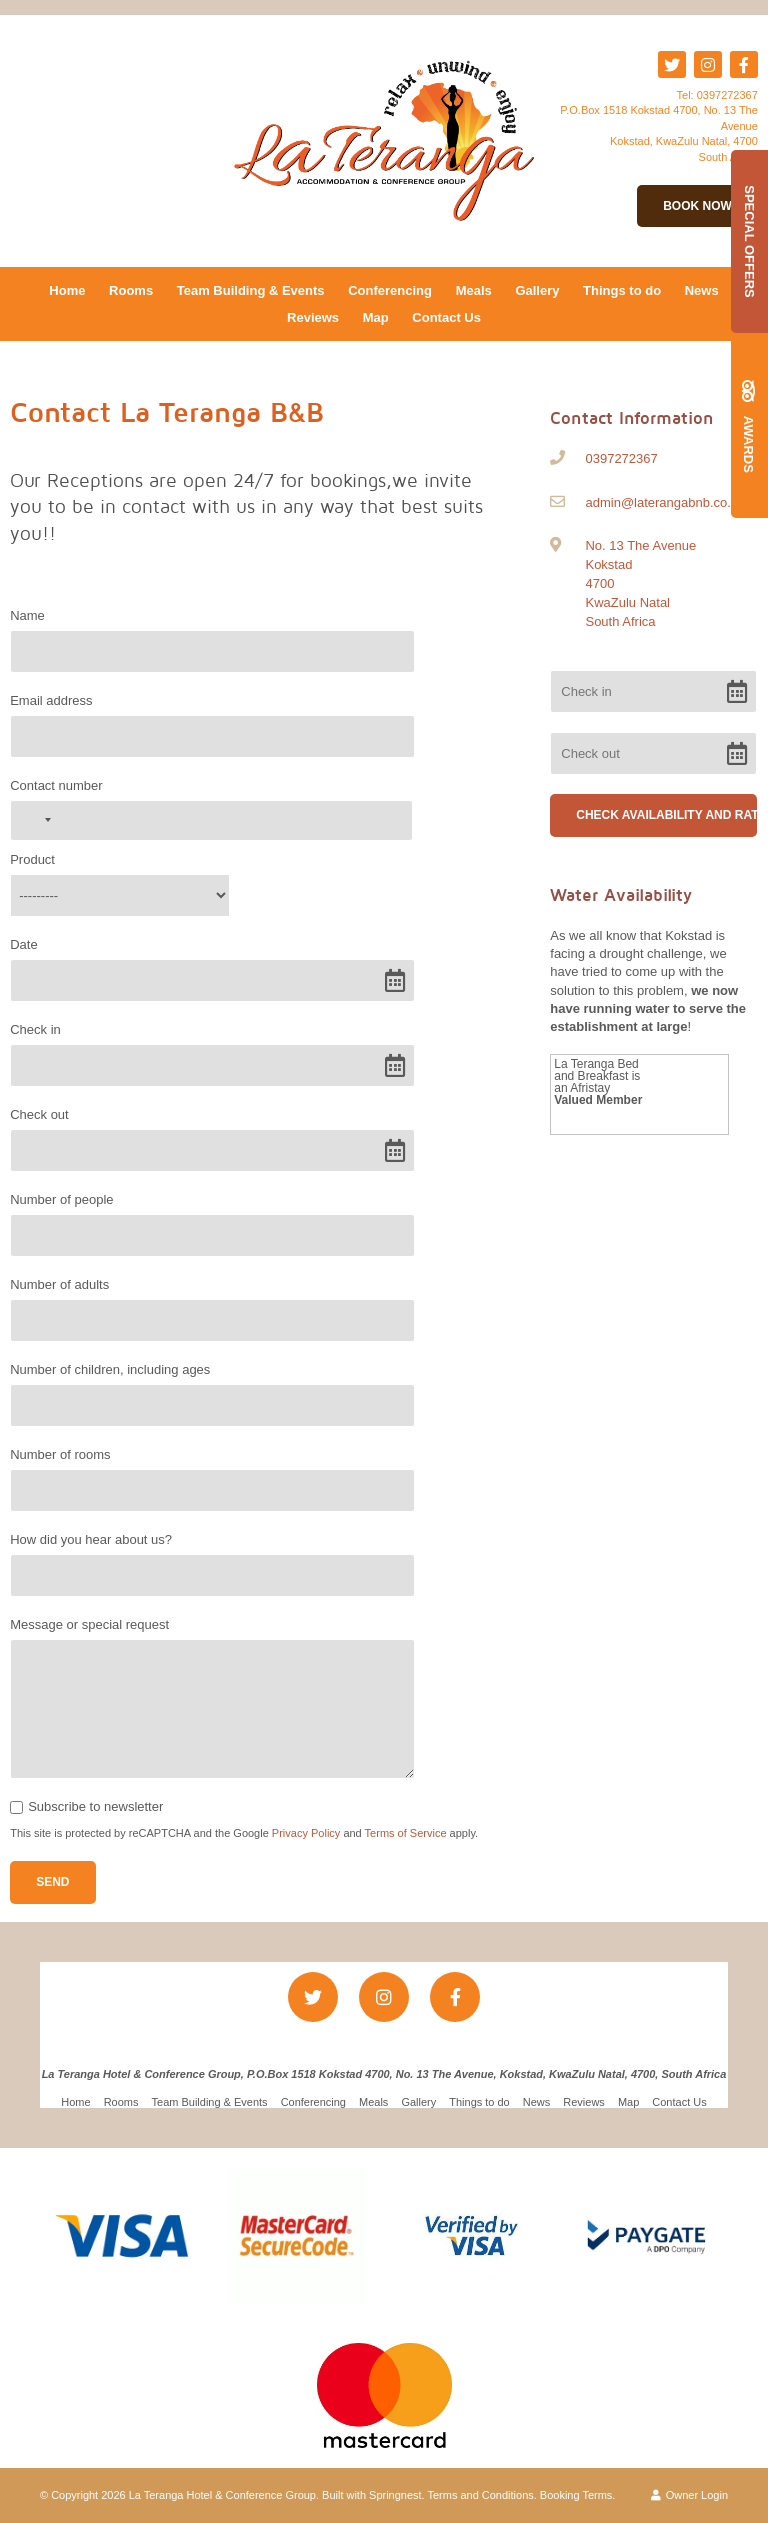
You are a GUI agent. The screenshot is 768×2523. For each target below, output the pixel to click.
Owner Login (689, 2495)
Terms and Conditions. (482, 2495)
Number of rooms (60, 1454)
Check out (39, 1114)
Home (67, 290)
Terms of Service (406, 1833)
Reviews (313, 317)
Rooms (131, 290)
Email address (51, 700)
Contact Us (446, 317)
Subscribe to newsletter (95, 1806)
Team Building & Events (251, 290)
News (702, 290)
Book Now (697, 206)
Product (32, 859)
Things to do (622, 290)
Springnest (395, 2495)
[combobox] (34, 820)
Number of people (61, 1199)
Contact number (56, 785)
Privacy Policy (306, 1833)
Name (27, 615)
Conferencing (390, 290)
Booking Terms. (578, 2495)
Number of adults (59, 1284)
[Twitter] (672, 64)
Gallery (537, 290)
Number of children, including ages (110, 1369)
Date (23, 944)
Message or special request (89, 1624)
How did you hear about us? (91, 1539)
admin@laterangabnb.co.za (664, 502)
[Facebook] (744, 64)
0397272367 (727, 95)
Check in (35, 1029)
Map (376, 317)
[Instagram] (708, 64)
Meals (474, 290)
